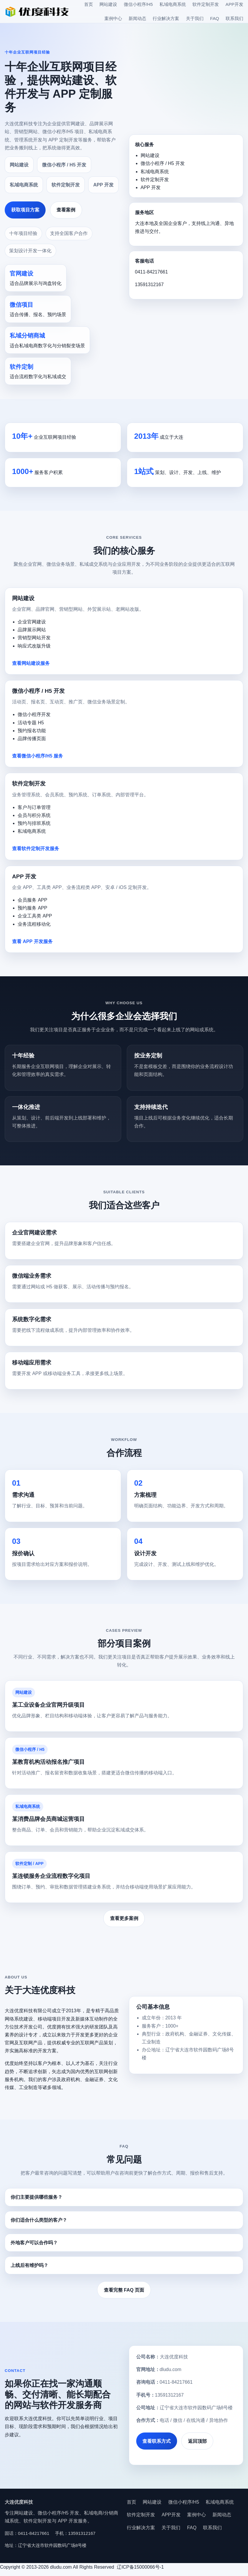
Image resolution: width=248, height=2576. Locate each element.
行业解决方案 (166, 18)
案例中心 (113, 18)
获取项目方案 (25, 209)
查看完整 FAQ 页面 (124, 2290)
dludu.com (171, 2369)
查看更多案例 (124, 1918)
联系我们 (234, 18)
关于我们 (195, 18)
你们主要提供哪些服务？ (36, 2197)
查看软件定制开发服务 (35, 848)
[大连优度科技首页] (37, 11)
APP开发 (234, 4)
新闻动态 (137, 18)
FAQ (214, 18)
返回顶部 (197, 2441)
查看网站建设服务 (31, 663)
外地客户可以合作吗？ (34, 2242)
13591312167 (149, 284)
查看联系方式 (156, 2441)
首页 (88, 4)
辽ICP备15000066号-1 (141, 2567)
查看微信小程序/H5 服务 (37, 755)
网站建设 (108, 4)
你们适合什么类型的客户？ (39, 2220)
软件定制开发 (205, 4)
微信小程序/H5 (138, 4)
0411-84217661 (151, 271)
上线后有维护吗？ (29, 2265)
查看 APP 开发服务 (32, 941)
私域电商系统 (172, 4)
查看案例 (65, 209)
